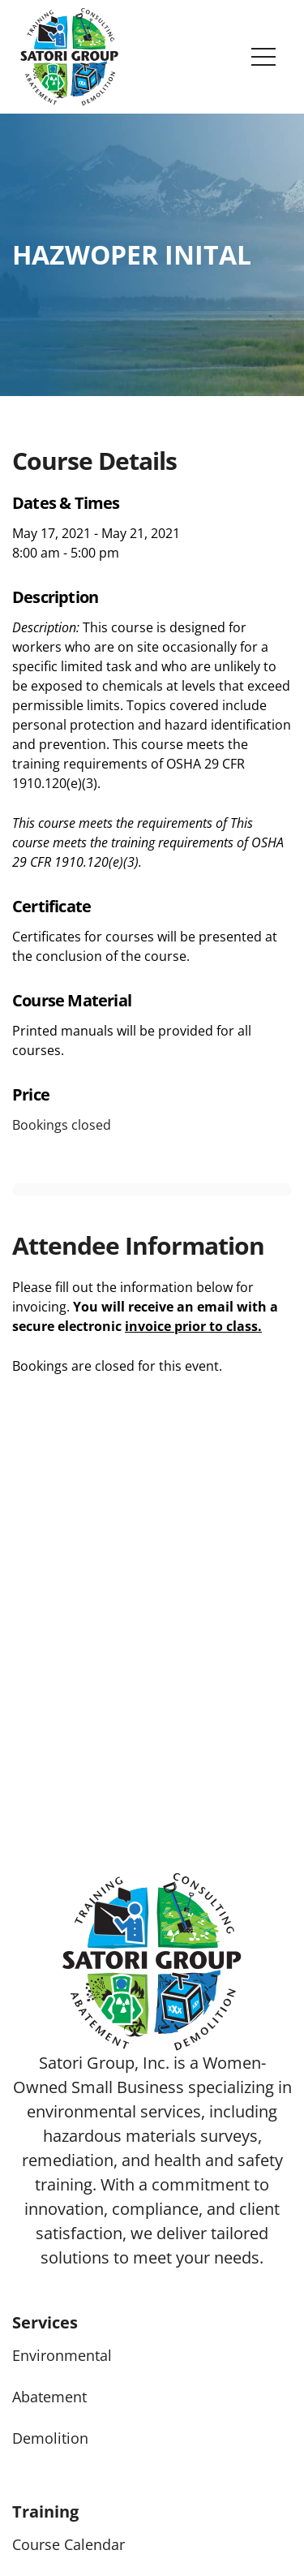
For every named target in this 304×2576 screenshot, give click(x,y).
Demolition (50, 2438)
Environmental (62, 2355)
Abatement (49, 2396)
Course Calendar (68, 2544)
